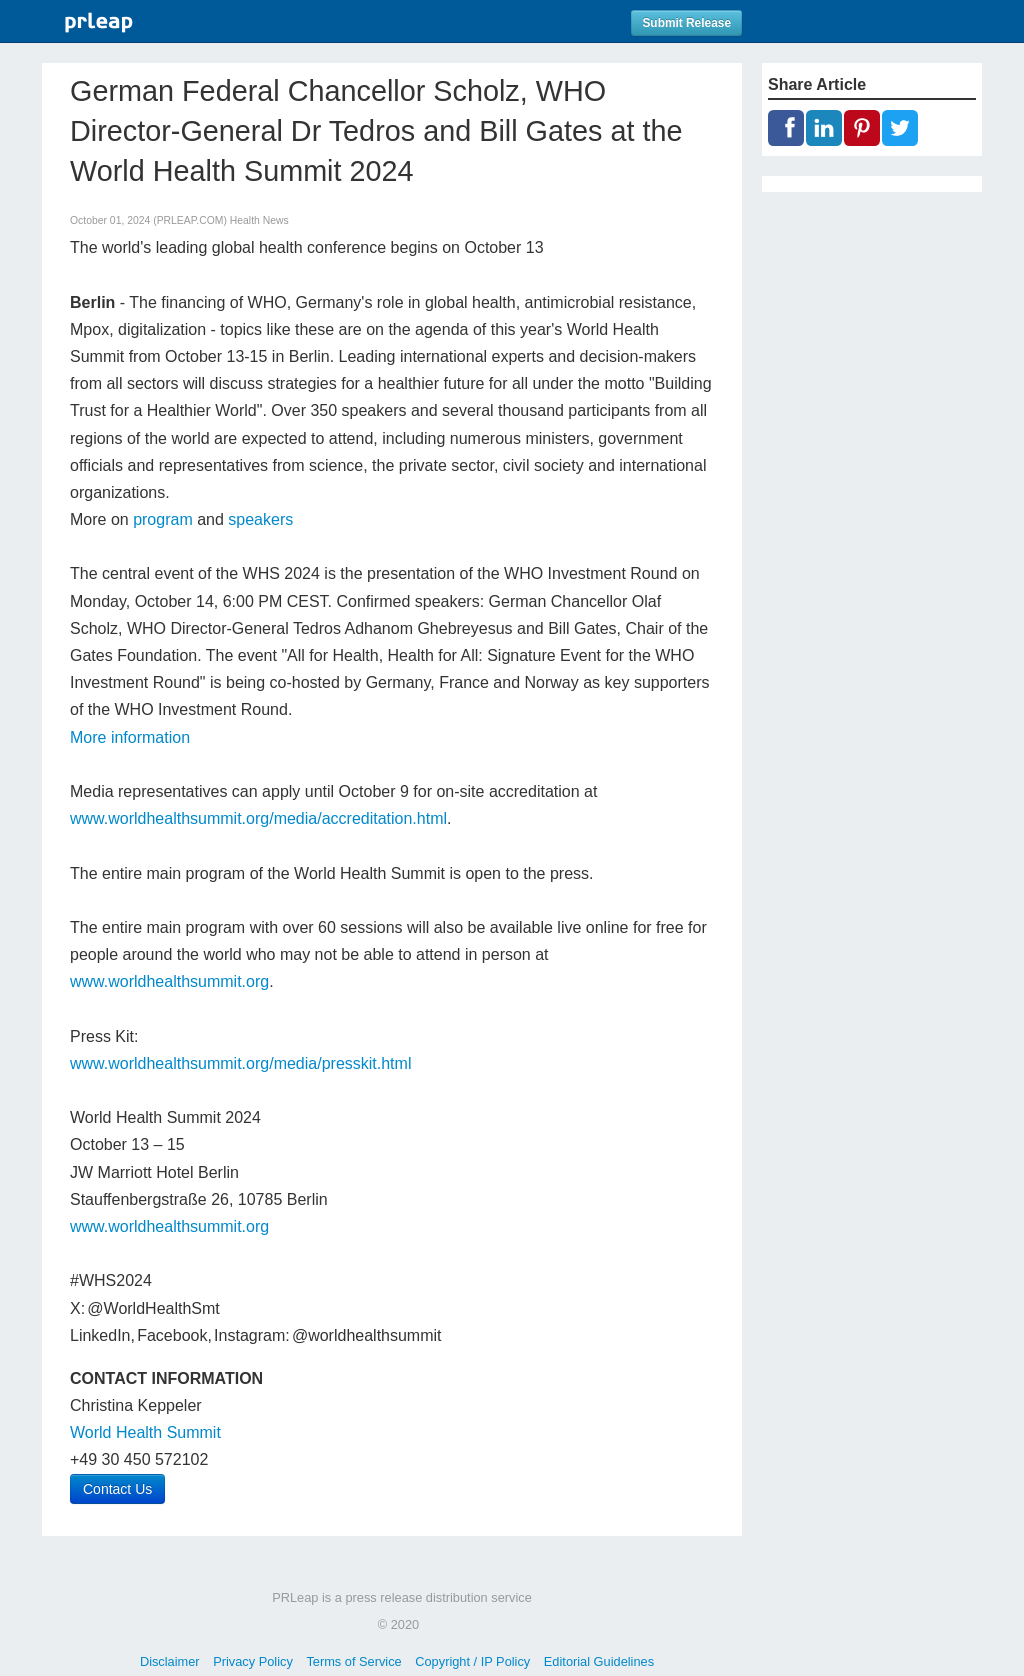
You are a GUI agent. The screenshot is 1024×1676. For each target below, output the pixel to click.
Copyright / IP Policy (472, 1661)
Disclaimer (170, 1661)
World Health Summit (145, 1432)
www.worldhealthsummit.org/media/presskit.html (240, 1063)
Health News (259, 220)
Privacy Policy (253, 1661)
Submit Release (686, 23)
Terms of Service (353, 1661)
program (163, 519)
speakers (260, 519)
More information (130, 737)
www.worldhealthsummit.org (169, 981)
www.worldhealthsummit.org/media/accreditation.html (258, 818)
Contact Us (117, 1489)
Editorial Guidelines (599, 1661)
